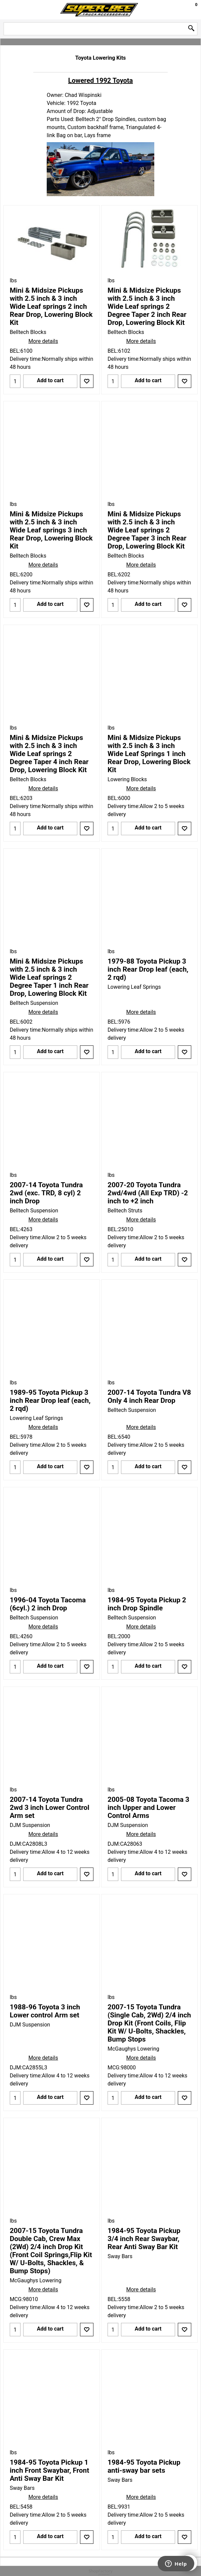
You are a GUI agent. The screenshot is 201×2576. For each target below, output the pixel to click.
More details (43, 341)
